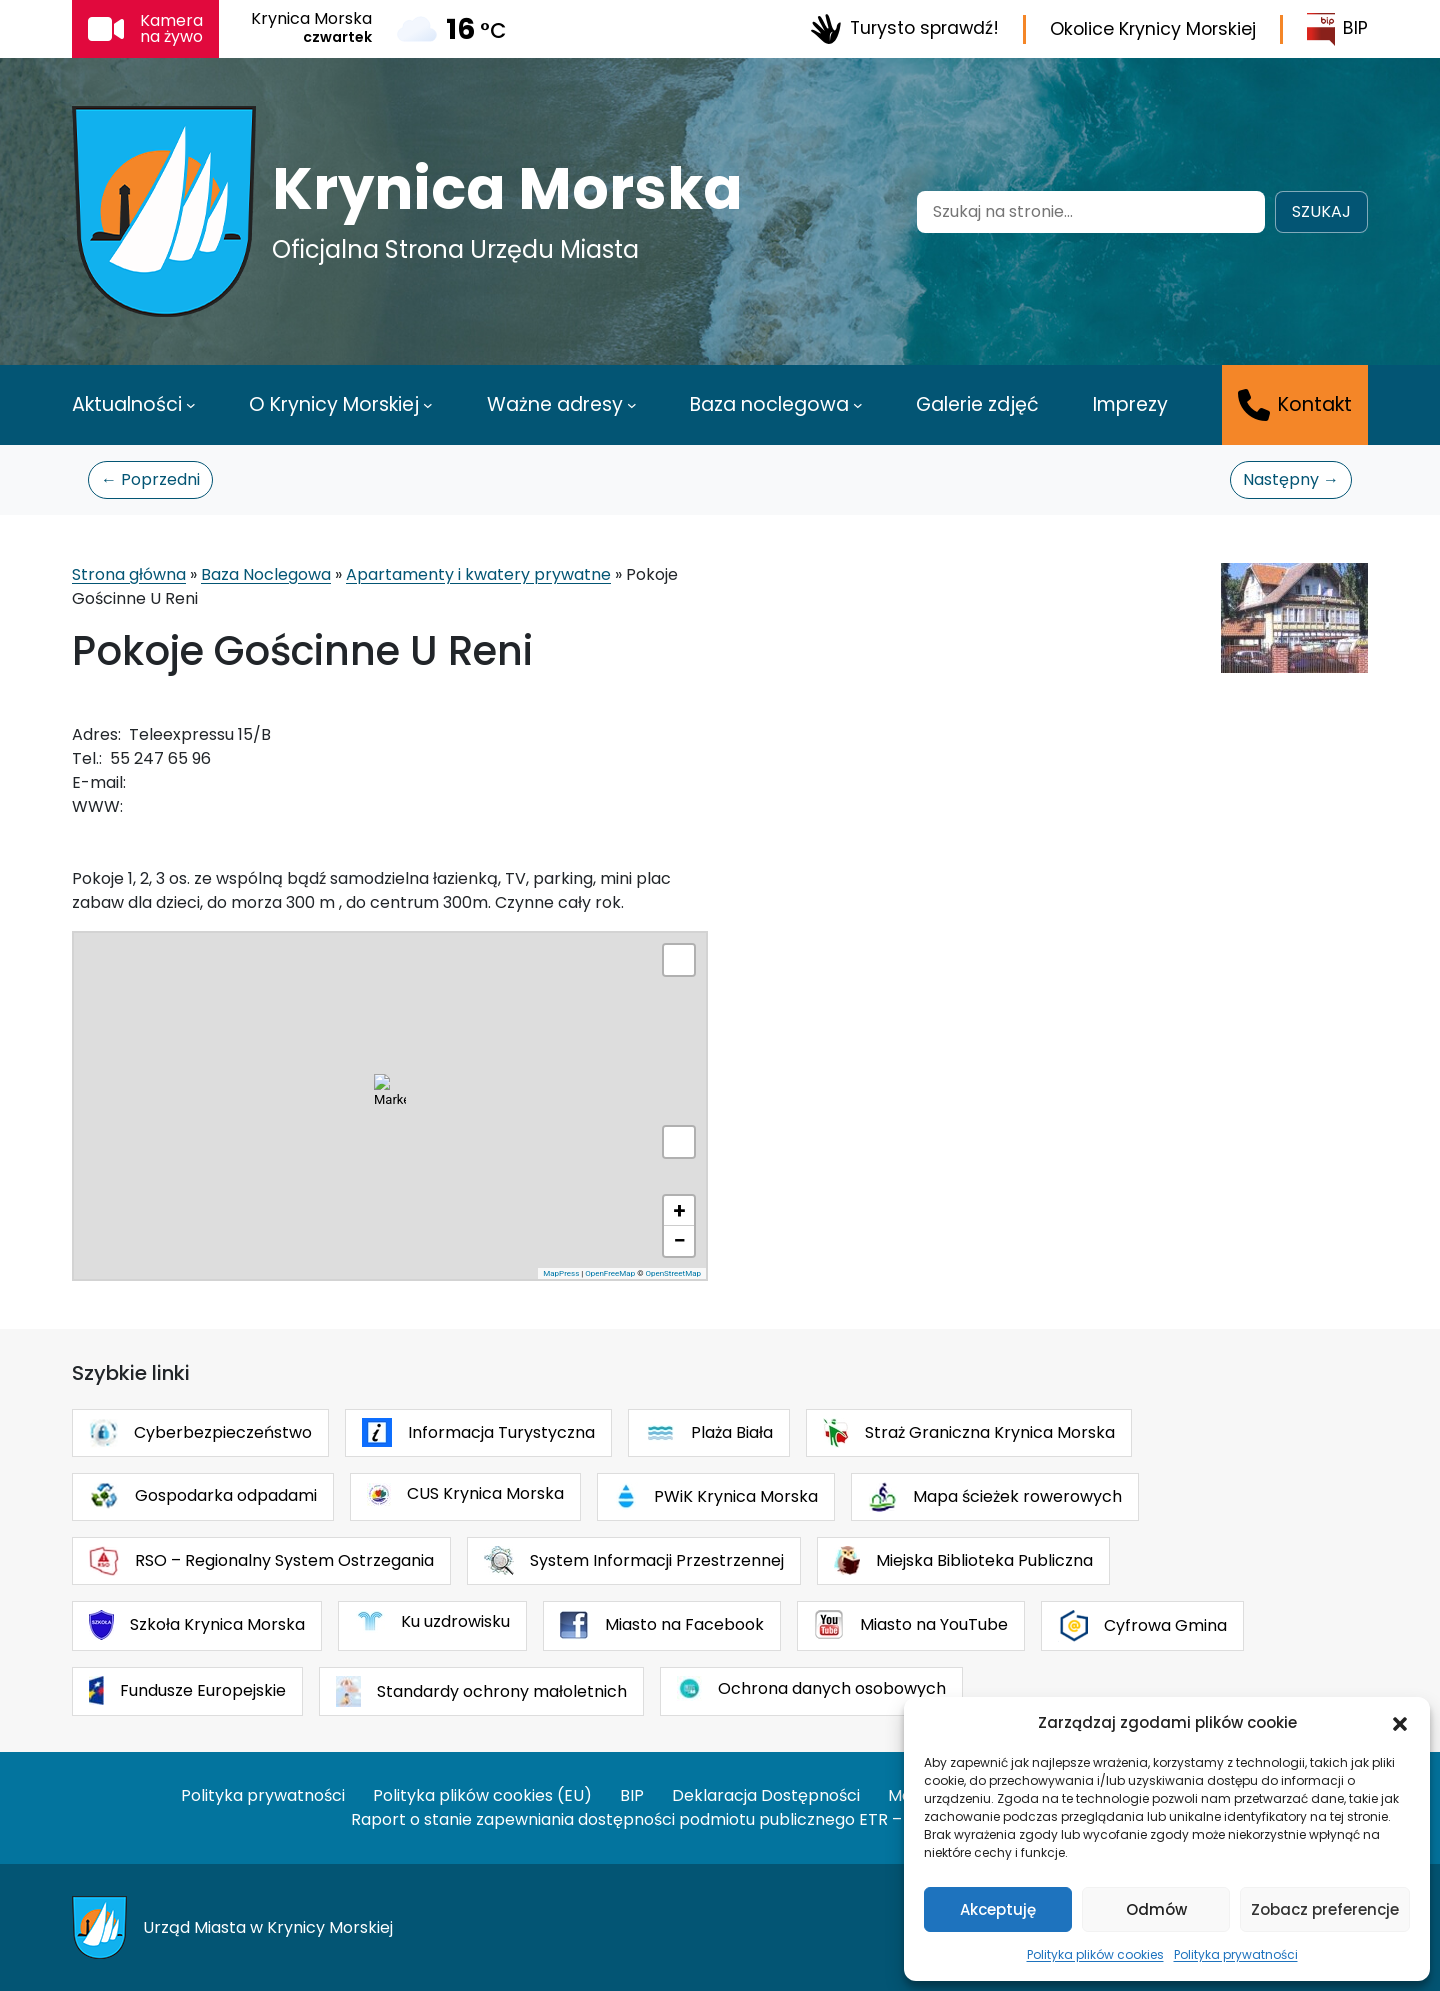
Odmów (1156, 1909)
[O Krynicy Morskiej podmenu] (428, 405)
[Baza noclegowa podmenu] (858, 405)
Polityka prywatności (1236, 1954)
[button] (1400, 1723)
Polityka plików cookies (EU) (482, 1795)
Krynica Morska (507, 189)
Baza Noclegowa (266, 574)
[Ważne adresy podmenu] (632, 405)
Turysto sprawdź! (904, 29)
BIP (1337, 29)
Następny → (1291, 479)
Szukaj (1321, 211)
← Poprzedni (150, 479)
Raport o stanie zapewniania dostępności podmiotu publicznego (603, 1819)
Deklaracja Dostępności (766, 1795)
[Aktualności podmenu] (191, 405)
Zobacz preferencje (1325, 1909)
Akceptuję (998, 1909)
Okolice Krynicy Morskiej (1153, 29)
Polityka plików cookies (1095, 1954)
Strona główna (129, 574)
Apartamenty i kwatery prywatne (478, 574)
